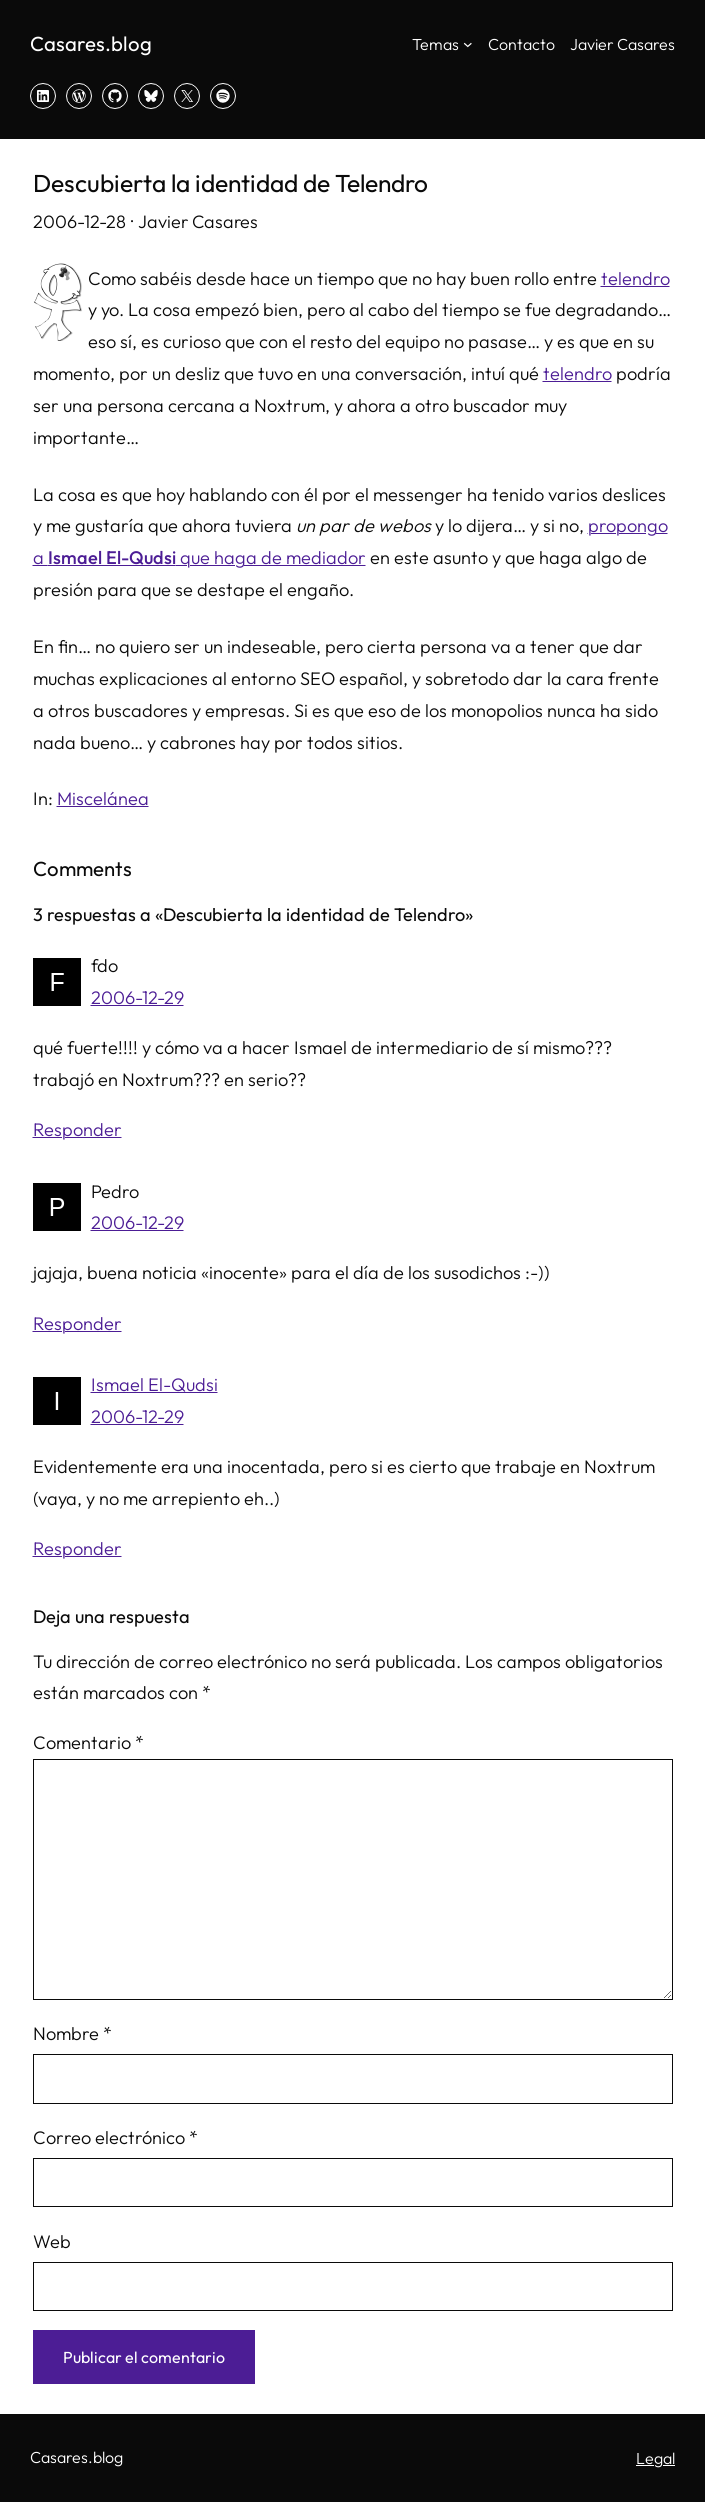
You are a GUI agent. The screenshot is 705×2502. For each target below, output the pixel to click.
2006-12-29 (137, 997)
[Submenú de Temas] (468, 44)
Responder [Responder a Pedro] (77, 1323)
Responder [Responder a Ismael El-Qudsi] (77, 1548)
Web (52, 2241)
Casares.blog (91, 43)
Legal (655, 2458)
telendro (635, 278)
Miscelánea (103, 798)
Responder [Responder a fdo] (77, 1129)
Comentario (88, 1742)
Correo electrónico (115, 2137)
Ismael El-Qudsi (154, 1384)
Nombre (72, 2033)
